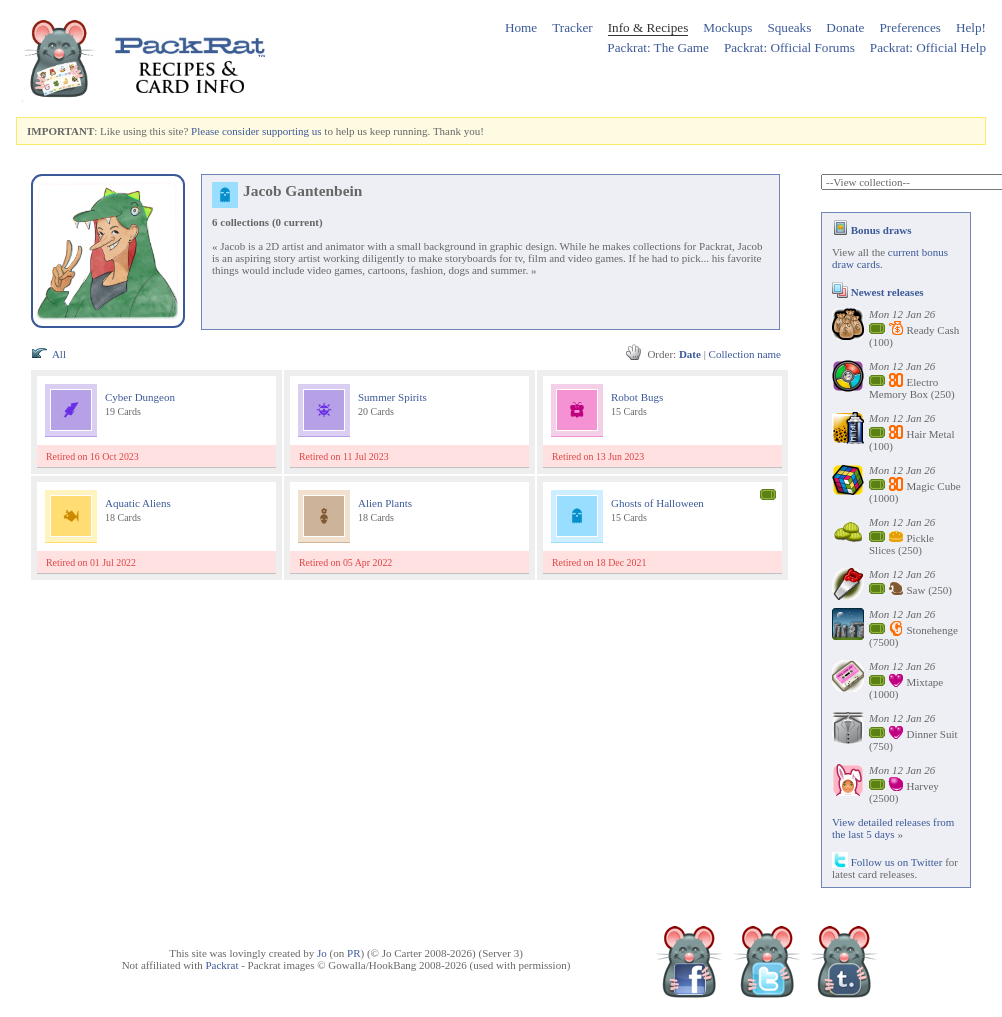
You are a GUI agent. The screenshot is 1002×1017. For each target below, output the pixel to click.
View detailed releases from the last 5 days (893, 828)
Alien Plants (385, 503)
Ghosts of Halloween (657, 503)
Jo (322, 953)
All (59, 354)
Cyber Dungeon (140, 397)
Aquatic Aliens (138, 503)
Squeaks (789, 27)
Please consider (225, 131)
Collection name (745, 354)
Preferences (910, 27)
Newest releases (878, 292)
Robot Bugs (637, 397)
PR (353, 953)
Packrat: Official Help (928, 47)
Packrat (221, 965)
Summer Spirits (392, 397)
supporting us (292, 131)
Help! (971, 27)
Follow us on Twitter (887, 862)
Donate (845, 27)
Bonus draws (872, 230)
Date (690, 354)
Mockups (727, 27)
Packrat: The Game (658, 47)
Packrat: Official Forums (789, 47)
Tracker (572, 27)
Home (521, 27)
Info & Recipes (648, 27)
